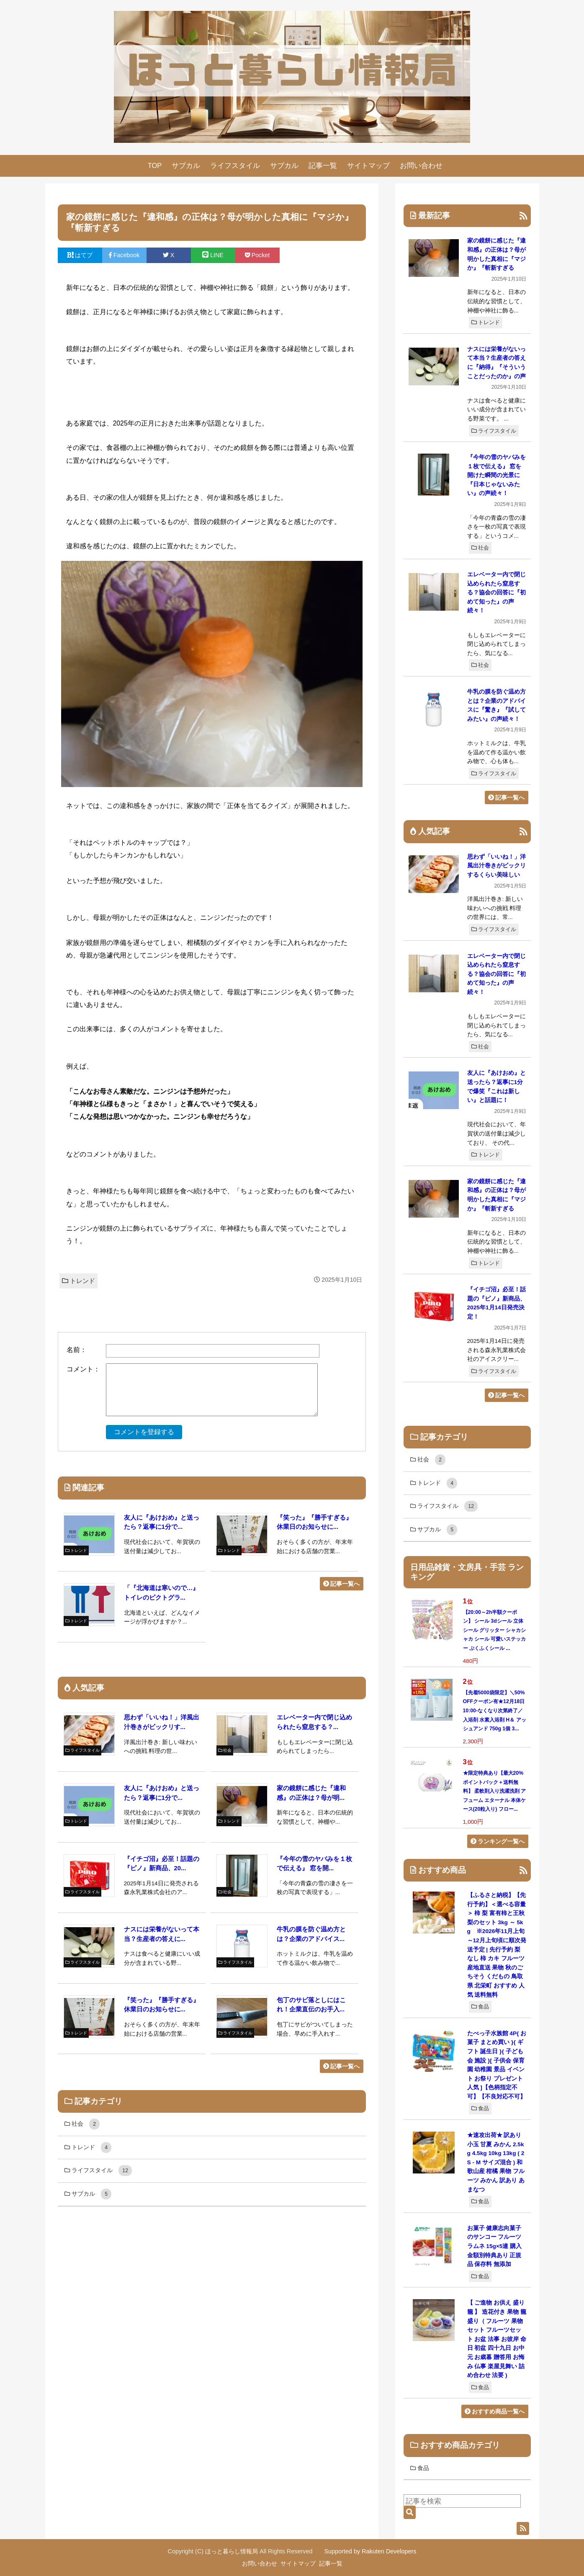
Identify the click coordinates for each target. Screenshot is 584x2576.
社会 (480, 548)
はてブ (80, 255)
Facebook (124, 255)
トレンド (78, 1280)
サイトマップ (368, 166)
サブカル (186, 166)
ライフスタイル (235, 166)
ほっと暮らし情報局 (231, 2551)
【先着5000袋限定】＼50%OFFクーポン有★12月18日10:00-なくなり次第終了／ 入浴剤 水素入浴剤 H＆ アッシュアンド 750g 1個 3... (494, 1711)
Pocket (257, 255)
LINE (213, 255)
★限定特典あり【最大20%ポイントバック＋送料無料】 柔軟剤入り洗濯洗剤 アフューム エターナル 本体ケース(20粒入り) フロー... (494, 1791)
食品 (480, 2006)
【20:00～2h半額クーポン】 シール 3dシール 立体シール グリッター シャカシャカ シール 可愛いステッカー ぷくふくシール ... (494, 1630)
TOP (155, 166)
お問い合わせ (421, 166)
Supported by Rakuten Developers (370, 2551)
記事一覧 (323, 166)
